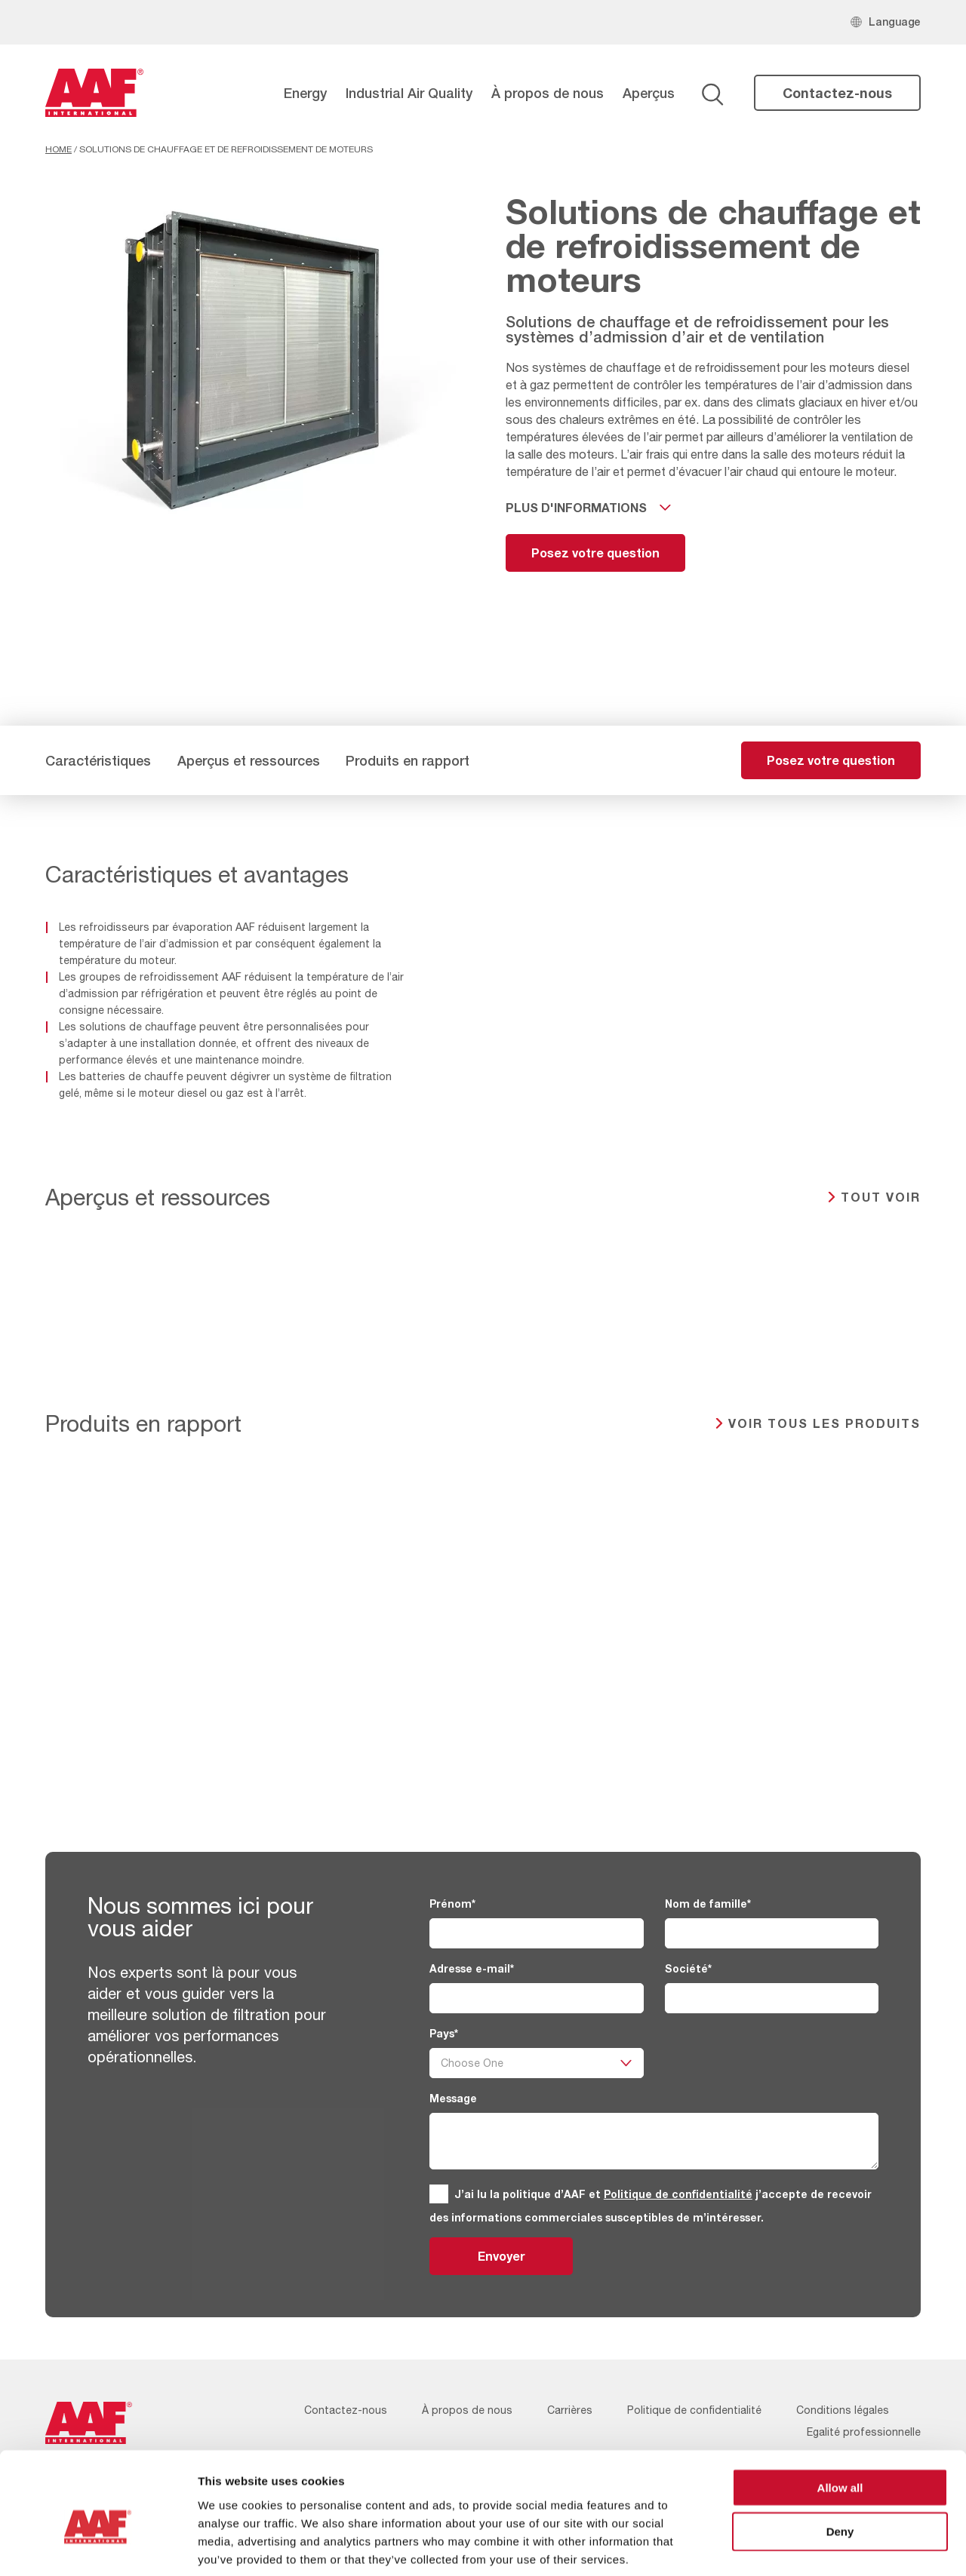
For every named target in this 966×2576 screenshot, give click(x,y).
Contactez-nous (837, 92)
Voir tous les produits (824, 1423)
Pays (443, 2033)
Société (688, 1968)
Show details (792, 2546)
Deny (840, 2458)
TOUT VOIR (881, 1197)
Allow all (840, 2413)
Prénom (452, 1903)
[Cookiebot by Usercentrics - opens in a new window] (98, 2546)
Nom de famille (708, 1903)
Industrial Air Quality (409, 92)
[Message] (653, 2141)
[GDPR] (438, 2194)
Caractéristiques (98, 760)
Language (895, 21)
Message (453, 2098)
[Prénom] (536, 1933)
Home (58, 149)
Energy (305, 92)
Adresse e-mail (471, 1968)
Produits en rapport (407, 760)
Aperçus (649, 92)
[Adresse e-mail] (536, 1998)
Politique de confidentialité (678, 2194)
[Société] (771, 1998)
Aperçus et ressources (248, 760)
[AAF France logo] (94, 93)
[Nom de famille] (771, 1933)
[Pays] (536, 2063)
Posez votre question (595, 552)
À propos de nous (547, 92)
